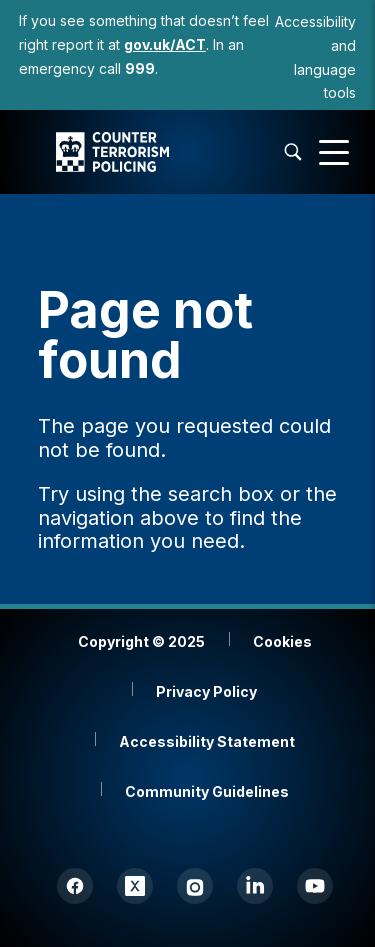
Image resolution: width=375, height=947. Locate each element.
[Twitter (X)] (135, 886)
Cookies (282, 641)
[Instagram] (195, 886)
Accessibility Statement (207, 741)
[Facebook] (75, 886)
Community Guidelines (207, 791)
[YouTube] (315, 886)
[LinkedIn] (255, 886)
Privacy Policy (206, 691)
